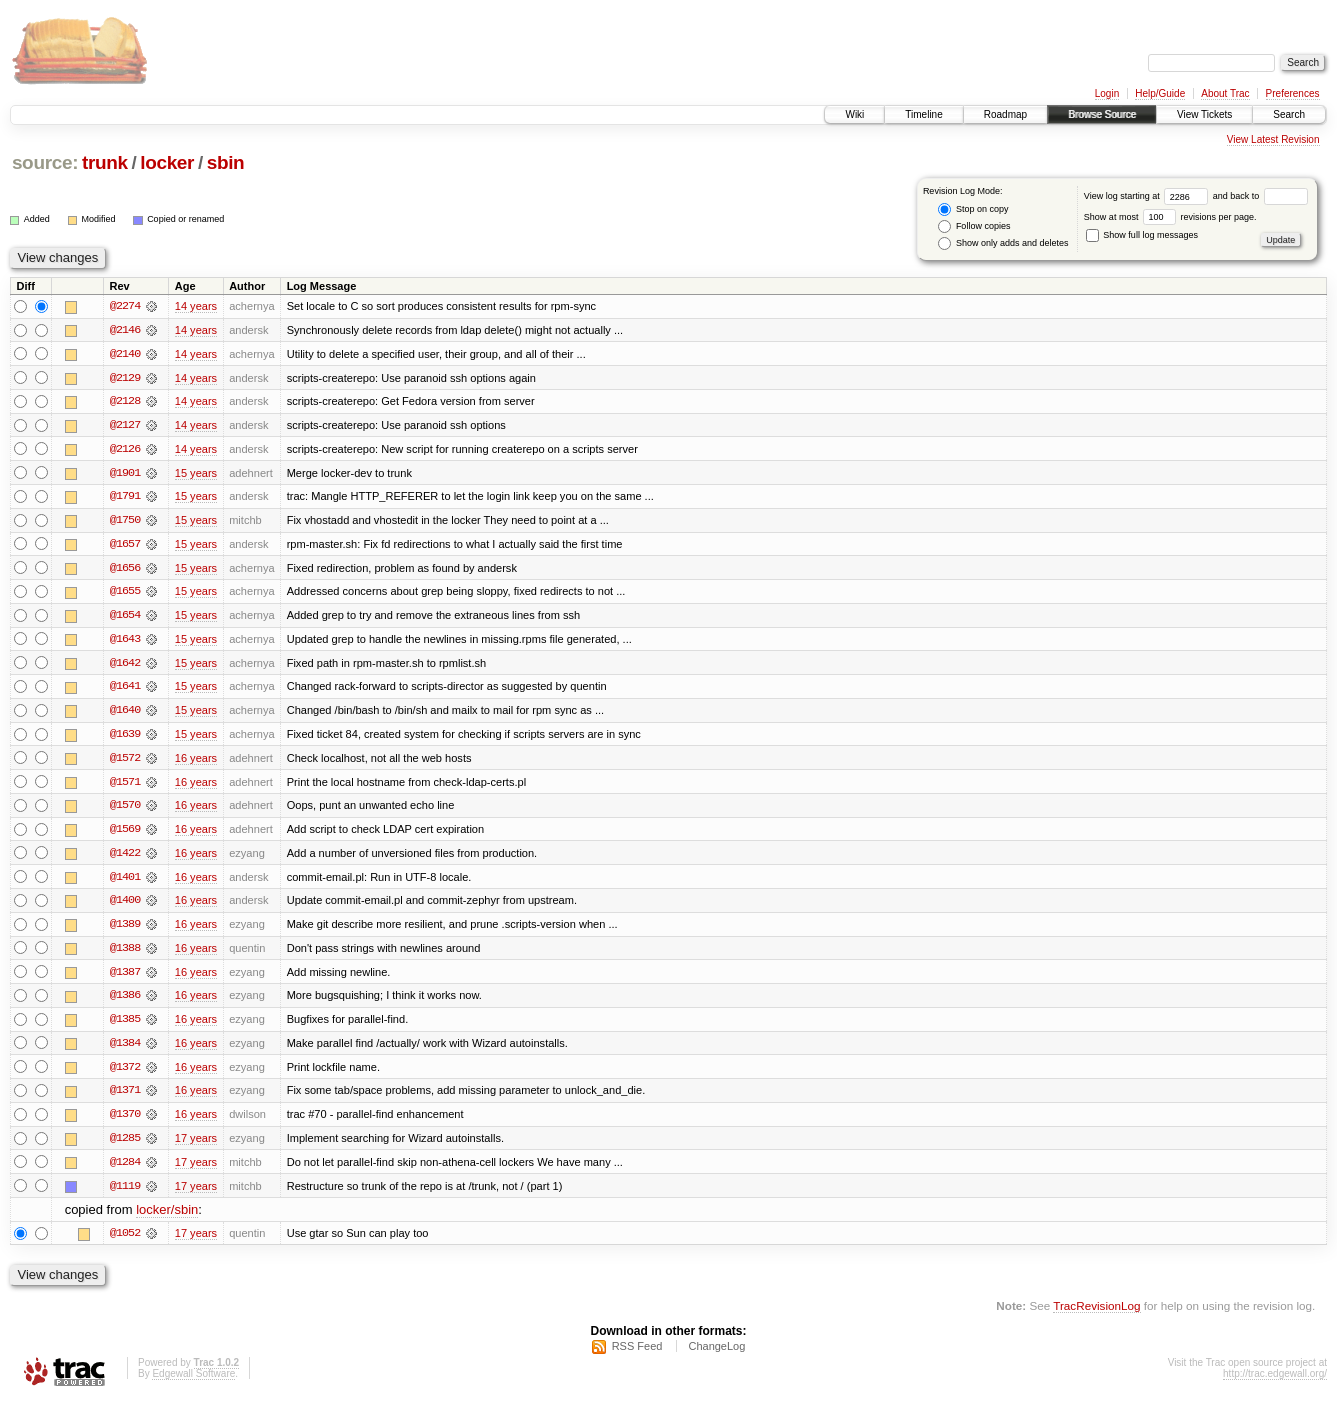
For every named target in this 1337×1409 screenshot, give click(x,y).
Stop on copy (973, 209)
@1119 (125, 1194)
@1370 (125, 1122)
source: (45, 162)
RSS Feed (637, 1355)
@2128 (125, 402)
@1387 (125, 978)
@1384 (125, 1050)
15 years (196, 474)
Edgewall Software (193, 1382)
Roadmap (1005, 114)
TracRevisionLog (1096, 1314)
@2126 (125, 450)
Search (1289, 114)
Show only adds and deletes (1003, 243)
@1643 (125, 642)
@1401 (125, 882)
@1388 (125, 954)
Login (1107, 93)
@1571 (125, 786)
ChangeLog (716, 1355)
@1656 (125, 570)
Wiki (854, 114)
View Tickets (1204, 114)
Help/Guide (1160, 93)
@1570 (125, 810)
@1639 (125, 738)
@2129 (125, 378)
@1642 (125, 666)
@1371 (125, 1098)
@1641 (125, 690)
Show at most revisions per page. (1170, 217)
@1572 (125, 762)
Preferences (1293, 93)
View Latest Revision (1273, 139)
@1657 (125, 546)
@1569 (125, 834)
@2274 (125, 306)
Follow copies (974, 226)
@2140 (125, 354)
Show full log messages (1142, 235)
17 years (196, 1146)
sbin (226, 162)
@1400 (125, 906)
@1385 (125, 1026)
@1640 (125, 714)
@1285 (125, 1146)
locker (167, 162)
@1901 (125, 474)
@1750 (125, 522)
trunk (105, 162)
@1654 (125, 618)
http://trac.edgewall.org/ (1275, 1382)
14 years (196, 306)
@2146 (125, 330)
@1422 (125, 858)
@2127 (125, 426)
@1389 (125, 930)
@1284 (125, 1170)
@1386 (125, 1002)
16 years (196, 762)
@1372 (125, 1074)
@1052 (125, 1242)
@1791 (125, 498)
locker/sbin (167, 1218)
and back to (1260, 196)
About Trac (1225, 93)
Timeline (923, 114)
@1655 (125, 594)
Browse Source (1102, 114)
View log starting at (1148, 196)
